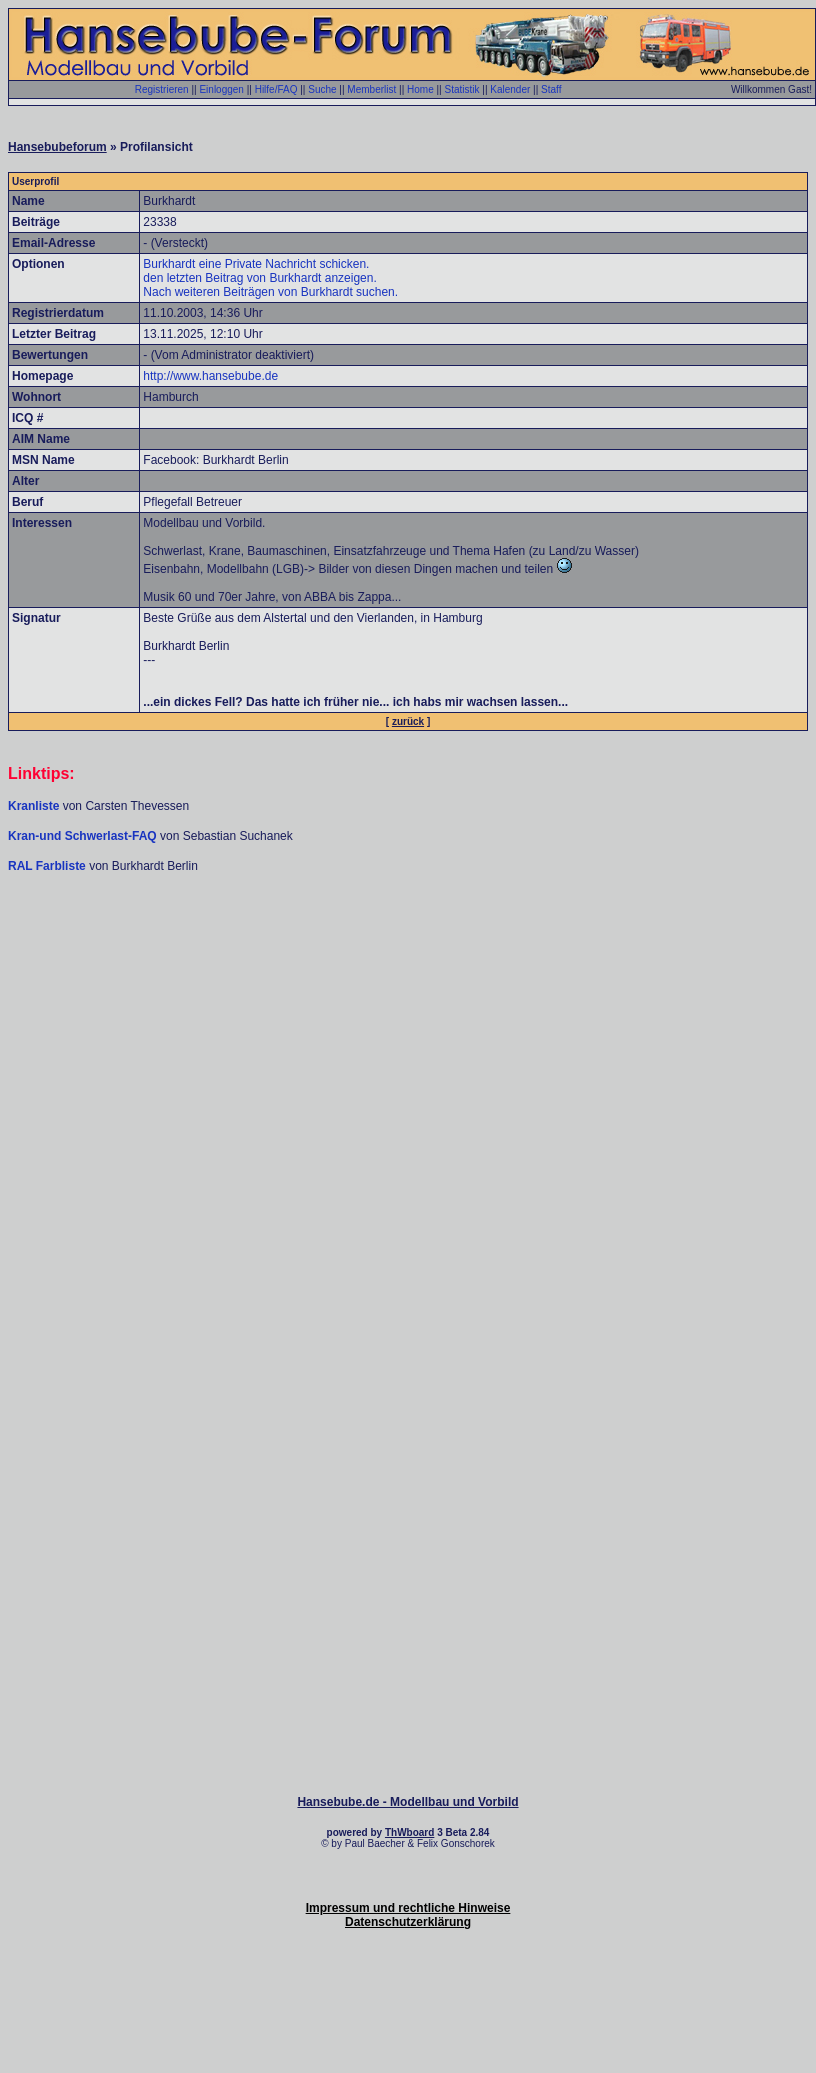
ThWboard (409, 1832)
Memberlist (371, 89)
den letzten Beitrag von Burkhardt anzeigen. (259, 278)
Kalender (510, 89)
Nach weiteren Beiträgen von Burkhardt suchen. (270, 292)
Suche (322, 89)
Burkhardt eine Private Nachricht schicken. (256, 264)
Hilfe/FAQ (276, 89)
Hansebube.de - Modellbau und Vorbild (407, 1802)
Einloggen (221, 89)
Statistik (461, 89)
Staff (551, 89)
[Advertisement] (408, 1029)
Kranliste (33, 806)
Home (420, 89)
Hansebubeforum (57, 147)
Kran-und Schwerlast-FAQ (84, 836)
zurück (408, 721)
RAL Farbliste (48, 866)
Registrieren (162, 89)
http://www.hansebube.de (210, 376)
